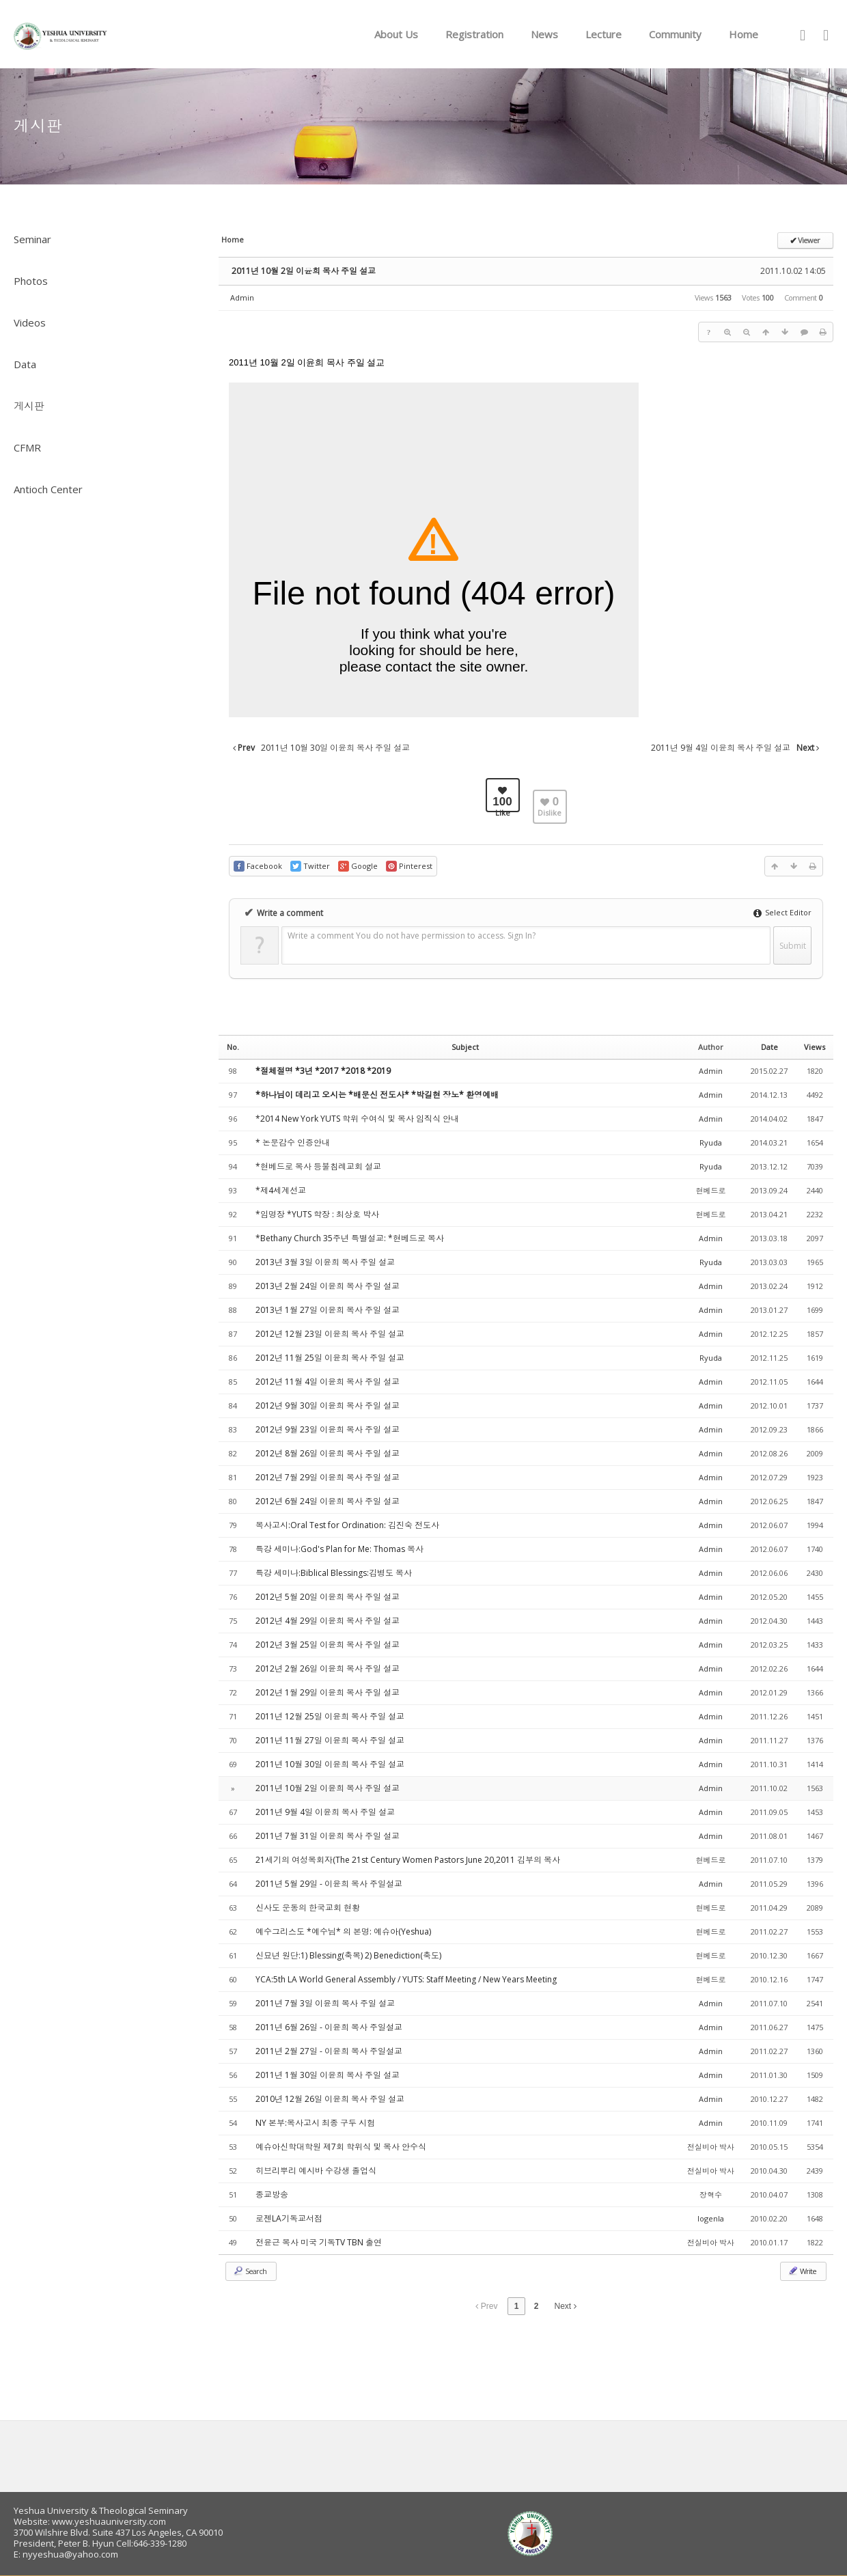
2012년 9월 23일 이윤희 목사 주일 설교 (327, 1429)
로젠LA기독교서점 (288, 2218)
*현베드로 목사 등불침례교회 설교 (318, 1166)
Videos (30, 322)
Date (769, 1047)
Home (743, 34)
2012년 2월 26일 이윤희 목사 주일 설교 (327, 1668)
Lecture (603, 34)
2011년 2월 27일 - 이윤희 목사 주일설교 (328, 2051)
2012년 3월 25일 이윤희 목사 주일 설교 (327, 1644)
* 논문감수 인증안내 (292, 1142)
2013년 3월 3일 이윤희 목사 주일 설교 (325, 1262)
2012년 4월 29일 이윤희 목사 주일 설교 (327, 1620)
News (544, 34)
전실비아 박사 (710, 2147)
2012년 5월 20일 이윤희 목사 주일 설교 (327, 1597)
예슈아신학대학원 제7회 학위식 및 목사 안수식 (340, 2146)
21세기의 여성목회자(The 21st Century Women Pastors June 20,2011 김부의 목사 (407, 1860)
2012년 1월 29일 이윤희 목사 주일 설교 (327, 1692)
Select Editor (782, 912)
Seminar (32, 239)
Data (25, 364)
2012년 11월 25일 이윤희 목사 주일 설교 (329, 1357)
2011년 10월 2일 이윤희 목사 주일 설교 (304, 271)
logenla (710, 2218)
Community (675, 34)
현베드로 (711, 1190)
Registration (474, 34)
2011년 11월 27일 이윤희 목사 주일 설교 (329, 1740)
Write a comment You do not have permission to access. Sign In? (412, 935)
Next (566, 2306)
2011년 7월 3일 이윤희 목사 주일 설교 (325, 2003)
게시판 (29, 406)
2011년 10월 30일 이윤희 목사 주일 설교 (329, 1764)
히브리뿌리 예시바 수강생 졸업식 (315, 2170)
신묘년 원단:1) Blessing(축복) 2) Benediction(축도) (348, 1955)
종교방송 (271, 2194)
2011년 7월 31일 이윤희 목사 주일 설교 (327, 1836)
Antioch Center (48, 489)
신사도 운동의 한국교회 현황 (307, 1907)
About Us (396, 34)
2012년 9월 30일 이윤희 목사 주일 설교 (327, 1405)
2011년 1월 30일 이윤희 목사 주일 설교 (327, 2075)
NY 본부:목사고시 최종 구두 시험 (315, 2123)
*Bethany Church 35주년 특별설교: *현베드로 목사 (349, 1238)
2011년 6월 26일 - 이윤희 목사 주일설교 (328, 2027)
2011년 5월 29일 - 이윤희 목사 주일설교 (328, 1883)
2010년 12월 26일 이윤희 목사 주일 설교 (329, 2099)
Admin (242, 297)
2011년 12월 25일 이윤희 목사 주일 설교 (329, 1716)
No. (233, 1047)
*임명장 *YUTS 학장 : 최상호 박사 (317, 1214)
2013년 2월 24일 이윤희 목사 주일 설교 (327, 1286)
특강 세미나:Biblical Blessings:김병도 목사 (333, 1573)
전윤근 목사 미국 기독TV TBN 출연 (318, 2242)
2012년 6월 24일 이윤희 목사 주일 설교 (327, 1501)
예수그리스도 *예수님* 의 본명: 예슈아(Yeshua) (343, 1931)
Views (814, 1047)
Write (802, 2270)
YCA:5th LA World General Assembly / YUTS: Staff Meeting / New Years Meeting (406, 1979)
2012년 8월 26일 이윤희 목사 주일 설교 (327, 1453)
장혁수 (710, 2194)
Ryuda (710, 1142)
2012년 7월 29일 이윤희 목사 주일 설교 (327, 1477)
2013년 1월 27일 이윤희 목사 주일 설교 (327, 1310)
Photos (31, 281)
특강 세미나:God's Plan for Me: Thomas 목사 (339, 1549)
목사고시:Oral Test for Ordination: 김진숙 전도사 (347, 1525)
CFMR (27, 447)
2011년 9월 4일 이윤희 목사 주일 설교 (325, 1812)
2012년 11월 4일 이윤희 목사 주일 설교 (327, 1381)
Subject (465, 1047)
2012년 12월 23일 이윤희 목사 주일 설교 (329, 1334)
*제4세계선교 (280, 1190)
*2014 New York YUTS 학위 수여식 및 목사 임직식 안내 (357, 1118)
